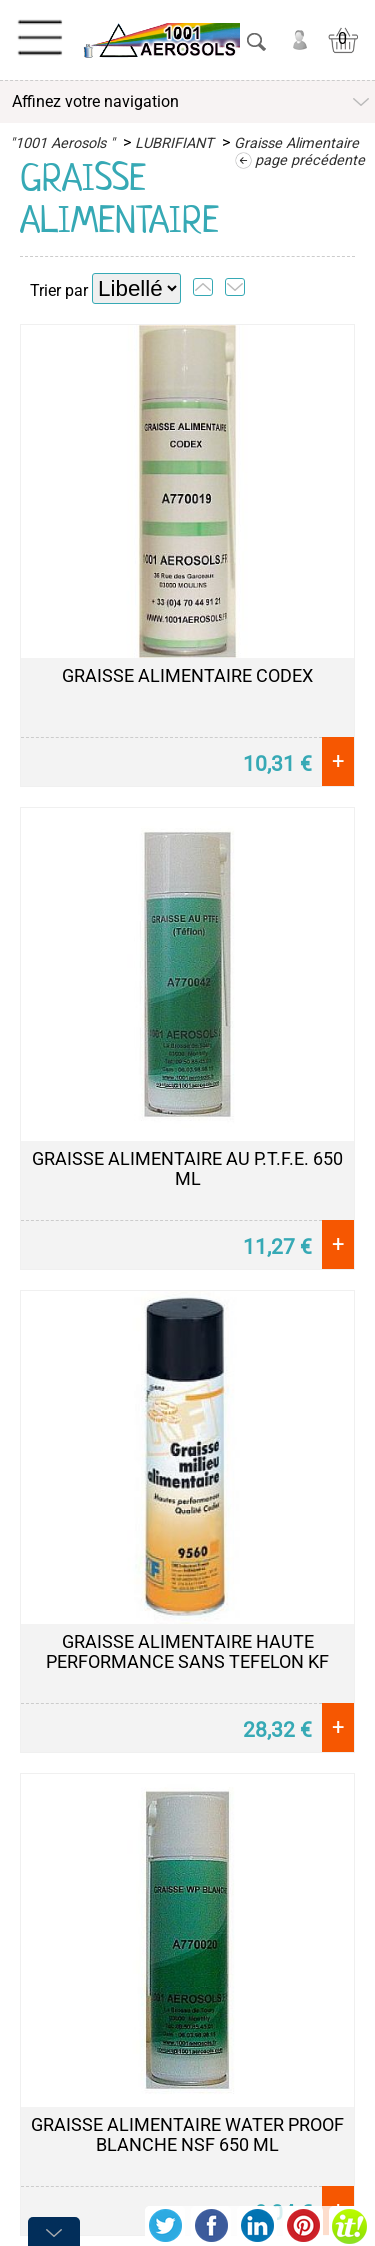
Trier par (59, 290)
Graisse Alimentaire (296, 143)
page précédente (310, 160)
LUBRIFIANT (174, 143)
